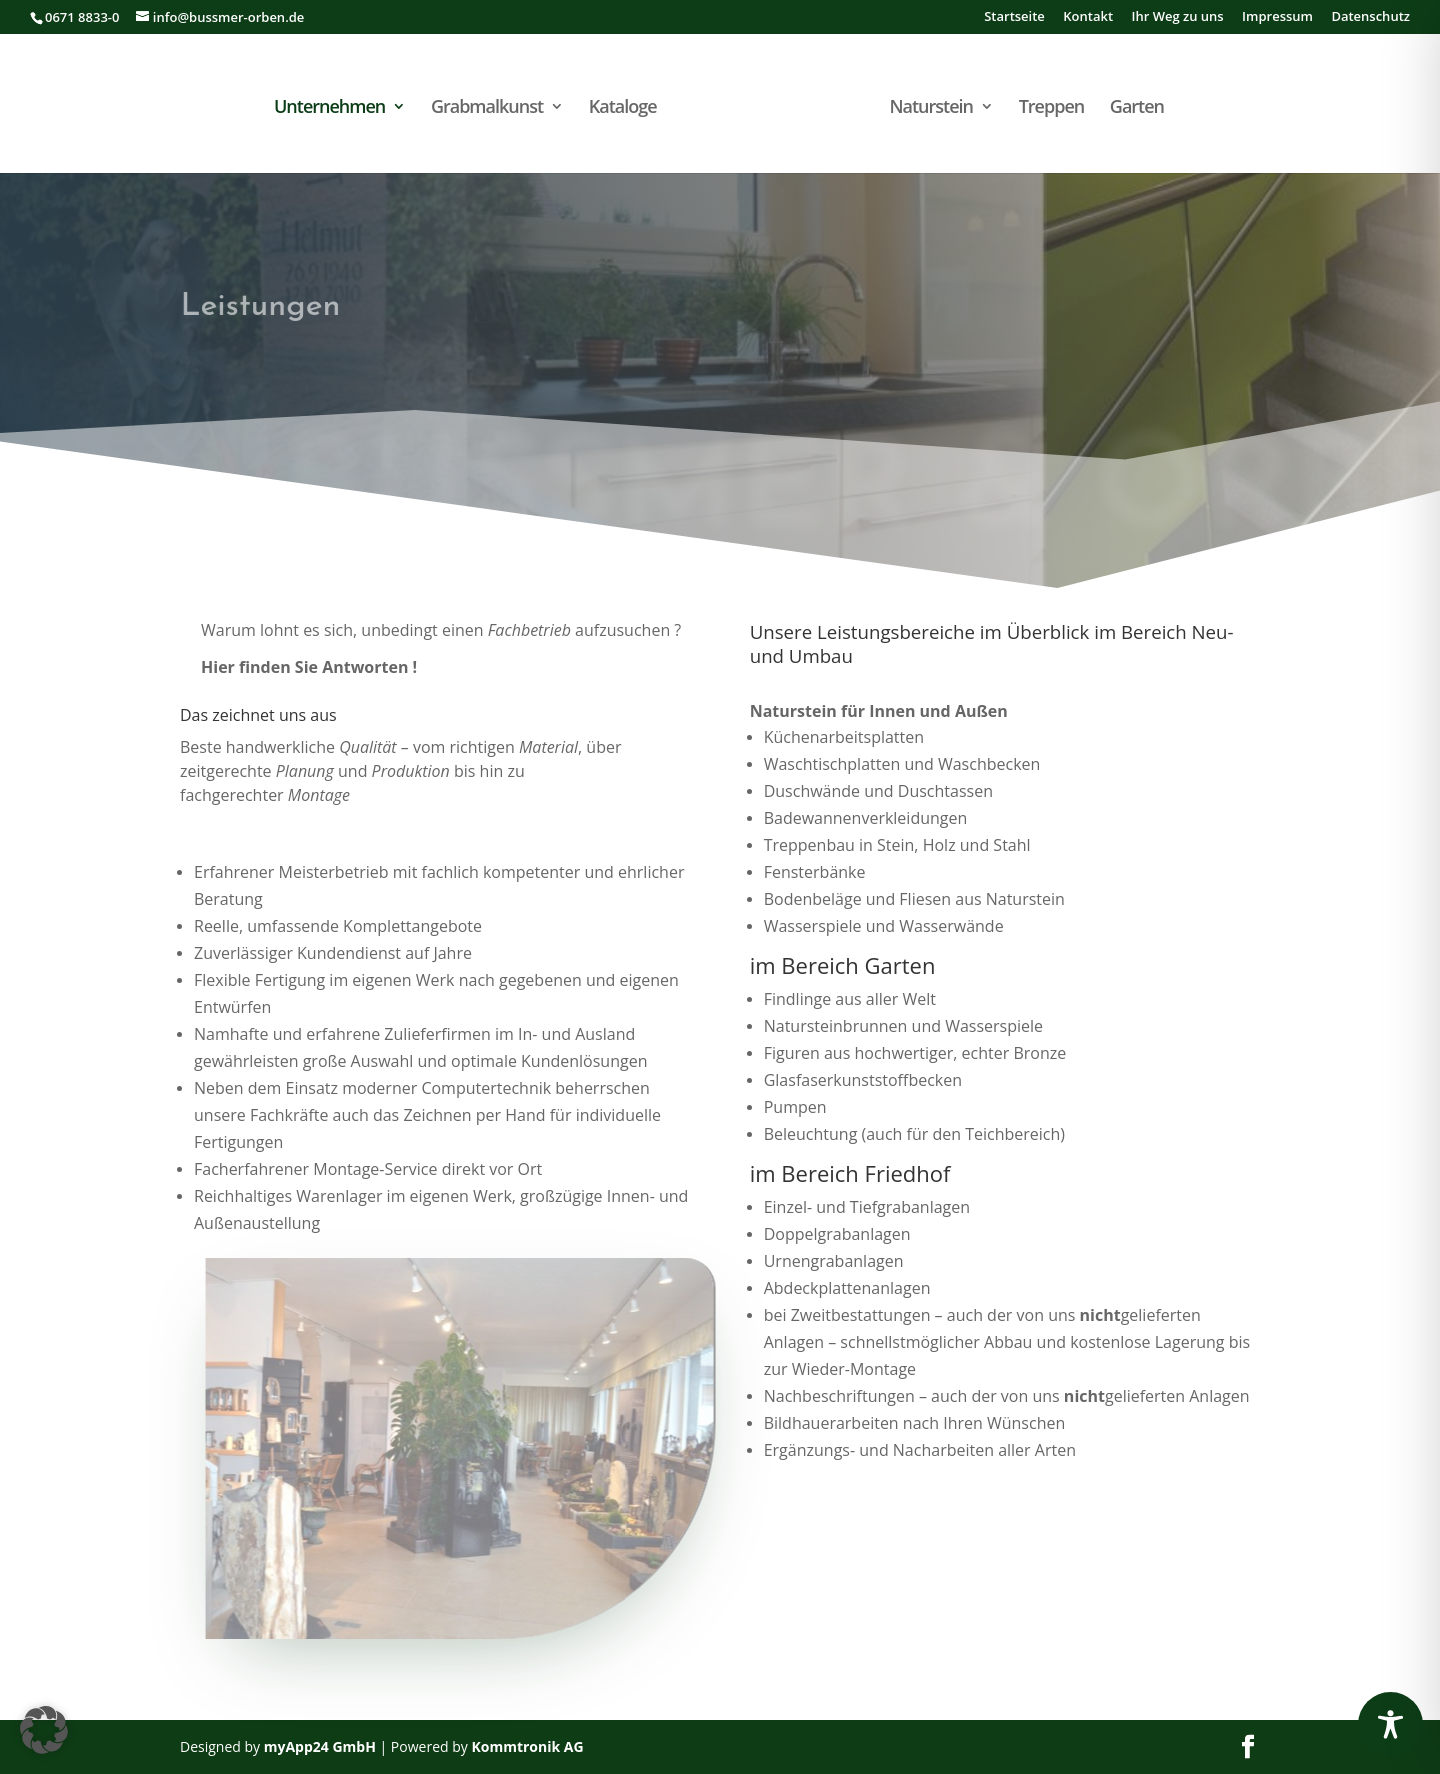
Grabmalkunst (487, 108)
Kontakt (1088, 17)
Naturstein (931, 108)
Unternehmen (329, 108)
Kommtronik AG (527, 1746)
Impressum (1277, 17)
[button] (44, 1730)
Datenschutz (1370, 17)
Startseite (1014, 17)
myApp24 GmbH (320, 1746)
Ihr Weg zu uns (1177, 17)
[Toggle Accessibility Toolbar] (1390, 1724)
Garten (1137, 108)
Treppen (1052, 108)
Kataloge (623, 108)
